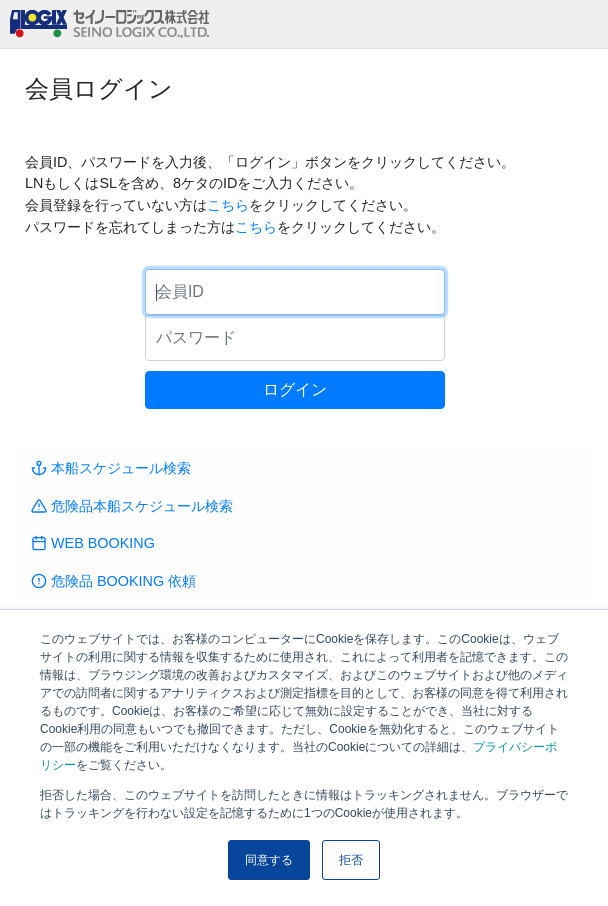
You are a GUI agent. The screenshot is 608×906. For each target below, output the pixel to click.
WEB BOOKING (93, 543)
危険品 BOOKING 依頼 (113, 581)
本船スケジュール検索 (111, 468)
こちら (228, 205)
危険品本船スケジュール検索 (132, 506)
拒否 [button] (351, 860)
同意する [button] (269, 860)
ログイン (295, 389)
